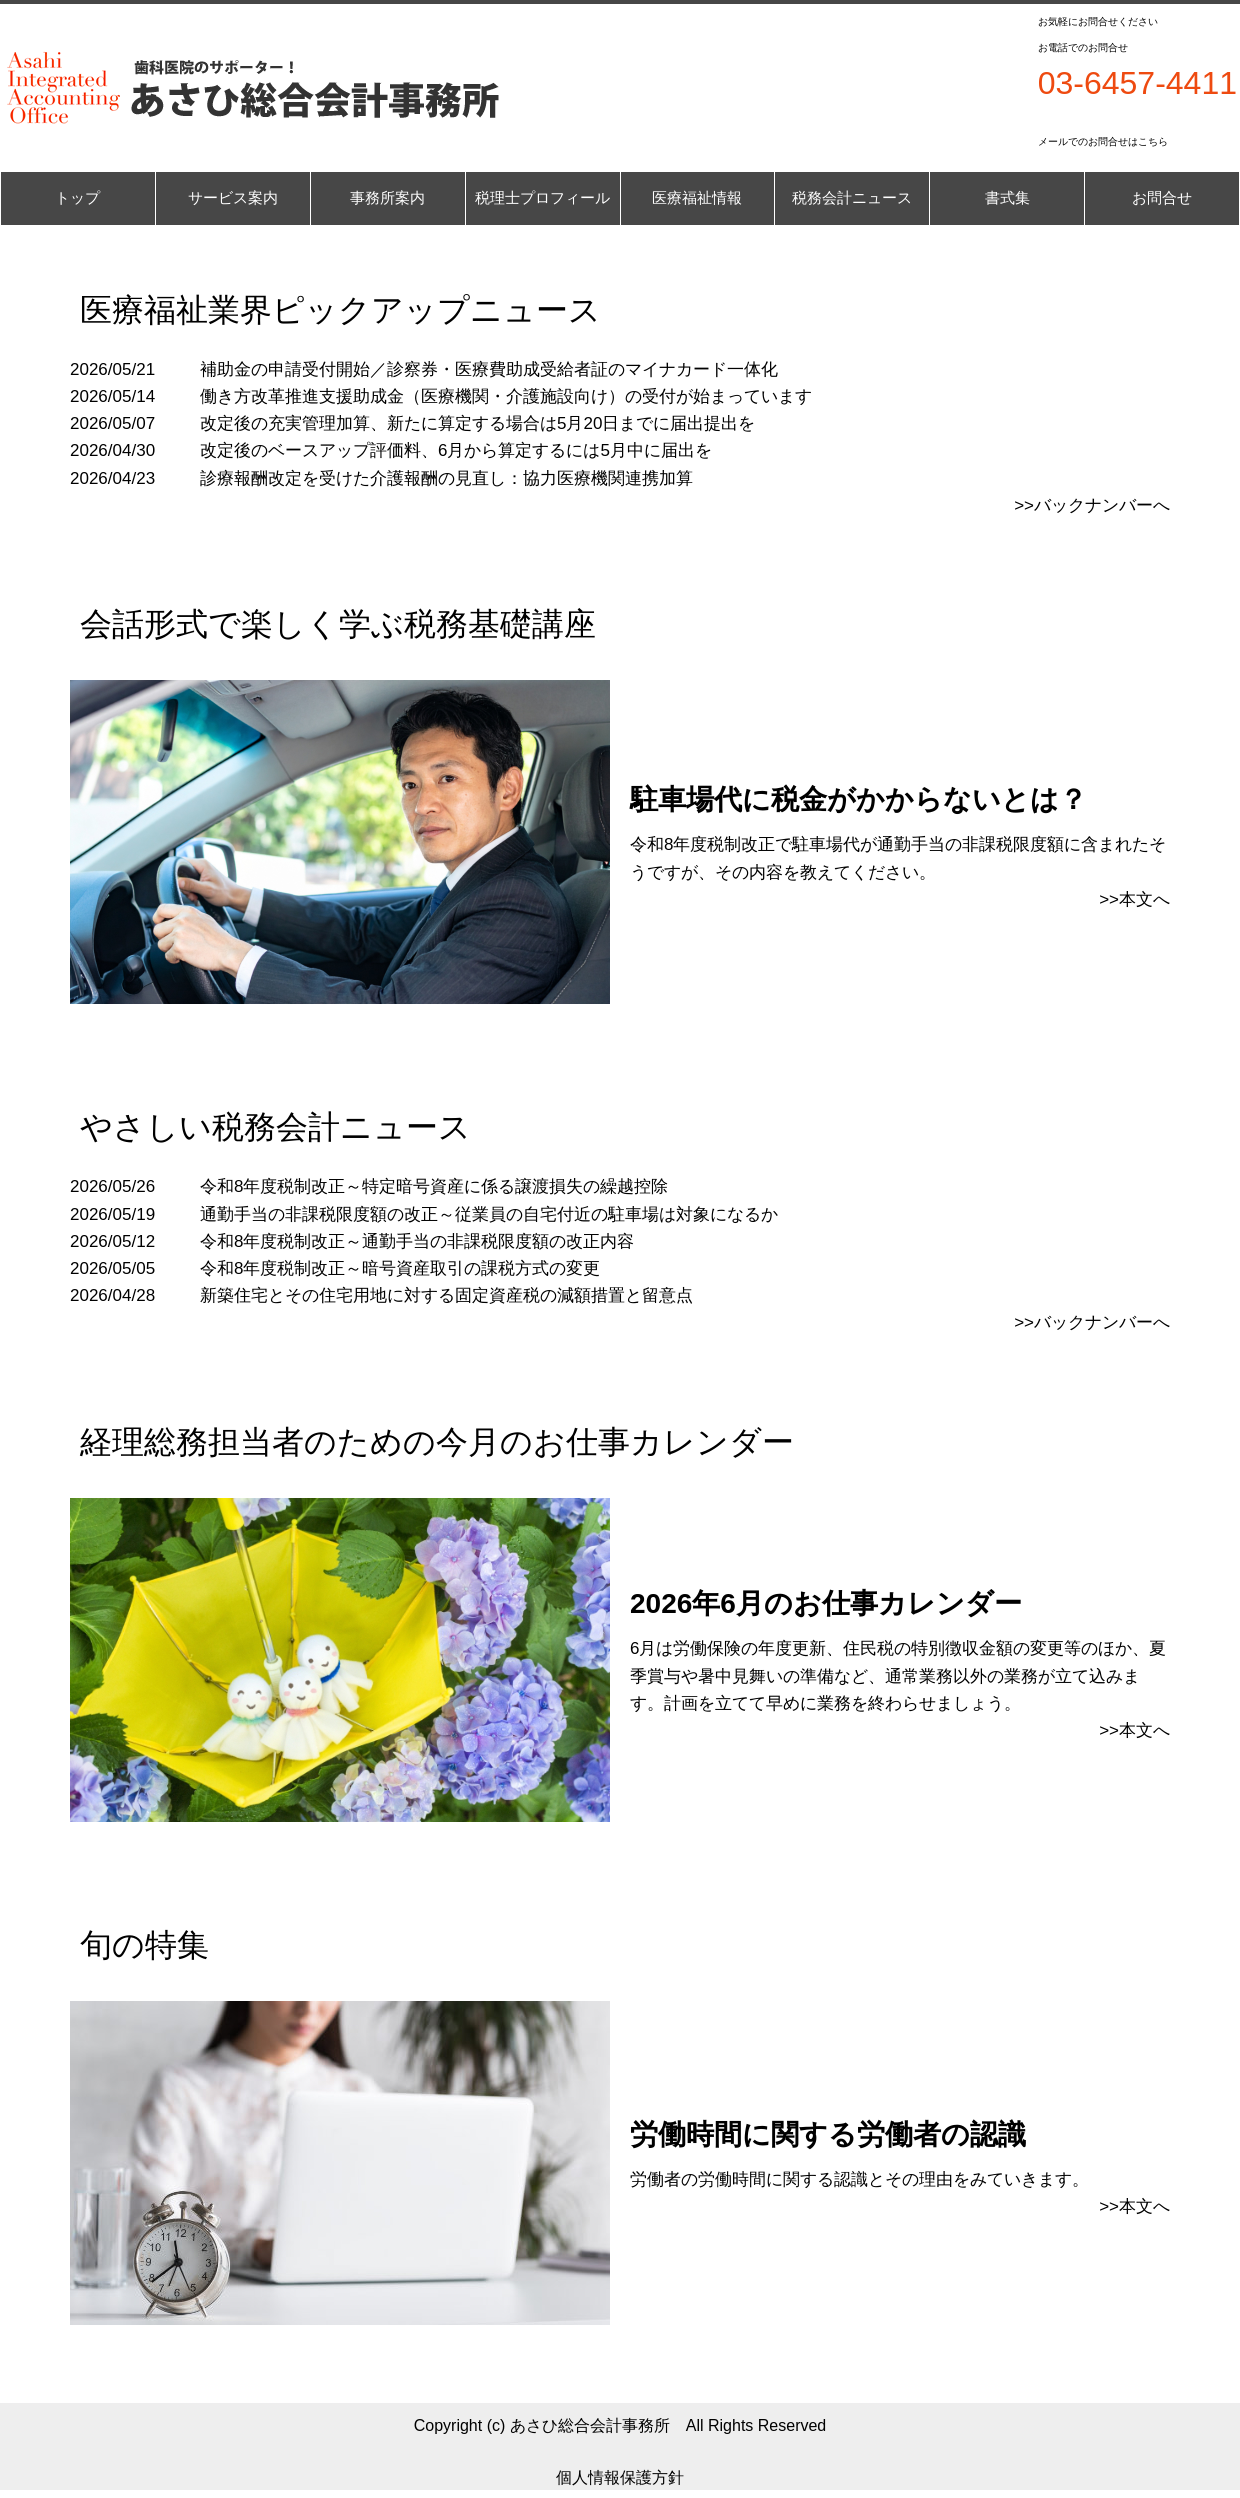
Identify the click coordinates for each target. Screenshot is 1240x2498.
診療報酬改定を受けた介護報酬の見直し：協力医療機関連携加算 (446, 478)
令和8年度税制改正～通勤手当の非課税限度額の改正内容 (417, 1241)
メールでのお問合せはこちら (1103, 141)
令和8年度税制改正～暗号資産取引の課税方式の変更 (400, 1268)
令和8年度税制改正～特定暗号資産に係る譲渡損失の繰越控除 (434, 1186)
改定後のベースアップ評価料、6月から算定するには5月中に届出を (456, 450)
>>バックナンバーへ (1092, 505)
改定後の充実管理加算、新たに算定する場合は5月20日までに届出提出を (477, 423)
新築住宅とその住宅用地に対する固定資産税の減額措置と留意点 (446, 1295)
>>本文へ (1134, 899)
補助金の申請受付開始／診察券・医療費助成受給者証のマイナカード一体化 (489, 369)
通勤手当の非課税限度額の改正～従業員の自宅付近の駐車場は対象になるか (489, 1214)
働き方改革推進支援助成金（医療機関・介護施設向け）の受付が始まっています (506, 396)
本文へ (1144, 2206)
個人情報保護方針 (620, 2477)
